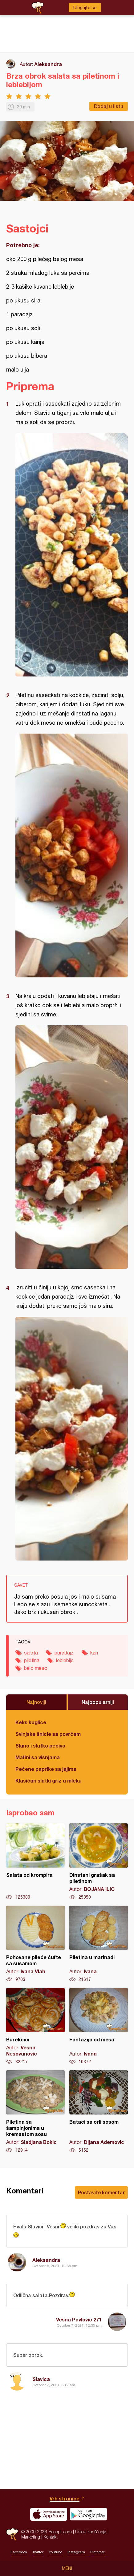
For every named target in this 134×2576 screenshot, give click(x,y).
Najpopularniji (98, 1702)
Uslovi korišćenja (90, 2531)
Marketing (30, 2536)
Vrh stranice (64, 2498)
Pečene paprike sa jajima (45, 1769)
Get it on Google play (88, 2514)
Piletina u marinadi (98, 1944)
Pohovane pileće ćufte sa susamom (35, 1944)
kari (94, 1652)
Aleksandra (48, 64)
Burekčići (35, 2026)
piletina (31, 1660)
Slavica (41, 2379)
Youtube (55, 2552)
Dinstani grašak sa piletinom (98, 1861)
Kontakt (50, 2536)
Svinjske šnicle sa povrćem (48, 1734)
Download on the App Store (48, 2514)
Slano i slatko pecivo (40, 1745)
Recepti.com (12, 2534)
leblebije (65, 1660)
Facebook (18, 2552)
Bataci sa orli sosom (98, 2111)
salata (31, 1652)
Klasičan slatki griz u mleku (48, 1780)
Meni (67, 2568)
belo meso (35, 1668)
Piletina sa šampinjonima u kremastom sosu (35, 2111)
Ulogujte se (84, 7)
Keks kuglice (30, 1722)
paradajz (64, 1652)
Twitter (37, 2552)
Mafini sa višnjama (37, 1757)
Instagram (76, 2552)
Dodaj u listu (108, 106)
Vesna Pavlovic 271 (79, 2319)
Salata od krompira (35, 1861)
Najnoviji (36, 1702)
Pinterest (97, 2552)
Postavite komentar (101, 2192)
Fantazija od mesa (98, 2026)
